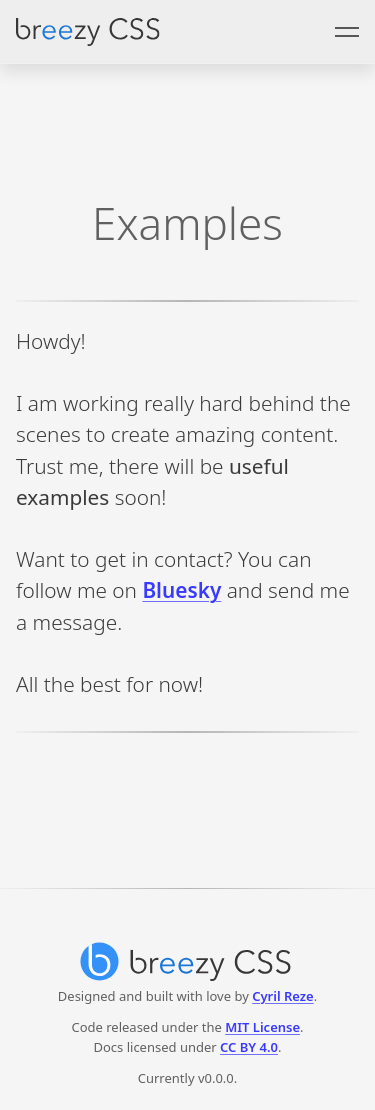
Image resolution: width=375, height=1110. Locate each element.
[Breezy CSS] (187, 957)
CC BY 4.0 (249, 1047)
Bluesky (181, 590)
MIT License (262, 1027)
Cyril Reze (283, 996)
